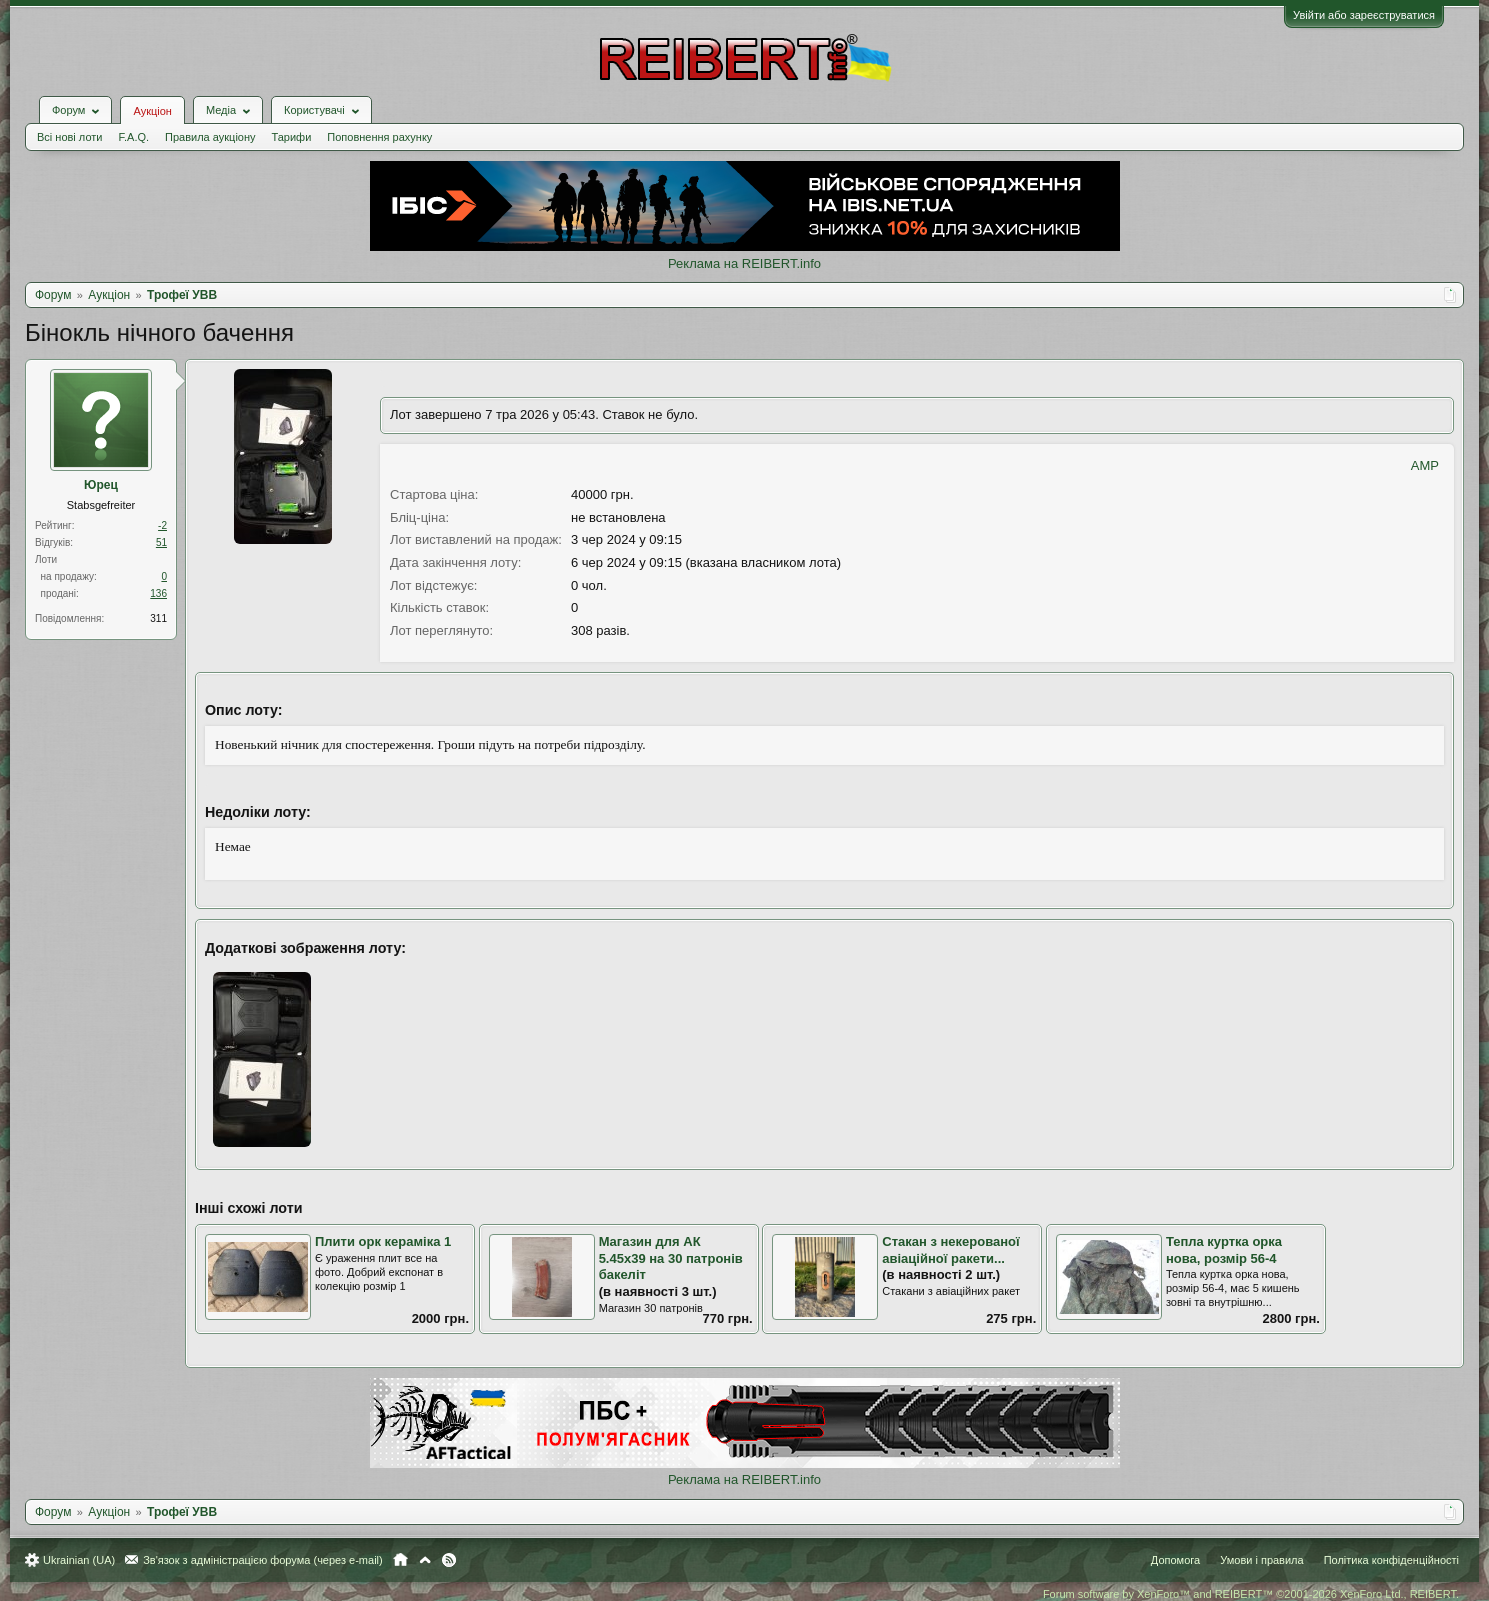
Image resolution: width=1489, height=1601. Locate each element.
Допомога (1175, 1560)
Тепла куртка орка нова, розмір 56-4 (1224, 1250)
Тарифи (292, 137)
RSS (449, 1560)
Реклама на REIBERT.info (744, 263)
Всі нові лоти (69, 137)
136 (158, 593)
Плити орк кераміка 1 (383, 1241)
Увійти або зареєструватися (1364, 15)
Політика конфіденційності (1391, 1560)
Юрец (101, 485)
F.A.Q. (133, 137)
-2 (162, 525)
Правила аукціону (210, 137)
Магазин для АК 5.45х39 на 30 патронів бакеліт (671, 1258)
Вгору (425, 1560)
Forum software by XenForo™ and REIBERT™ (1251, 1594)
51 (161, 542)
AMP (1425, 465)
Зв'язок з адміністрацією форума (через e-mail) (263, 1560)
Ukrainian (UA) (79, 1560)
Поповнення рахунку (379, 137)
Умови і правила (1261, 1560)
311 (158, 618)
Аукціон (152, 111)
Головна (400, 1560)
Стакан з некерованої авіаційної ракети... (950, 1250)
